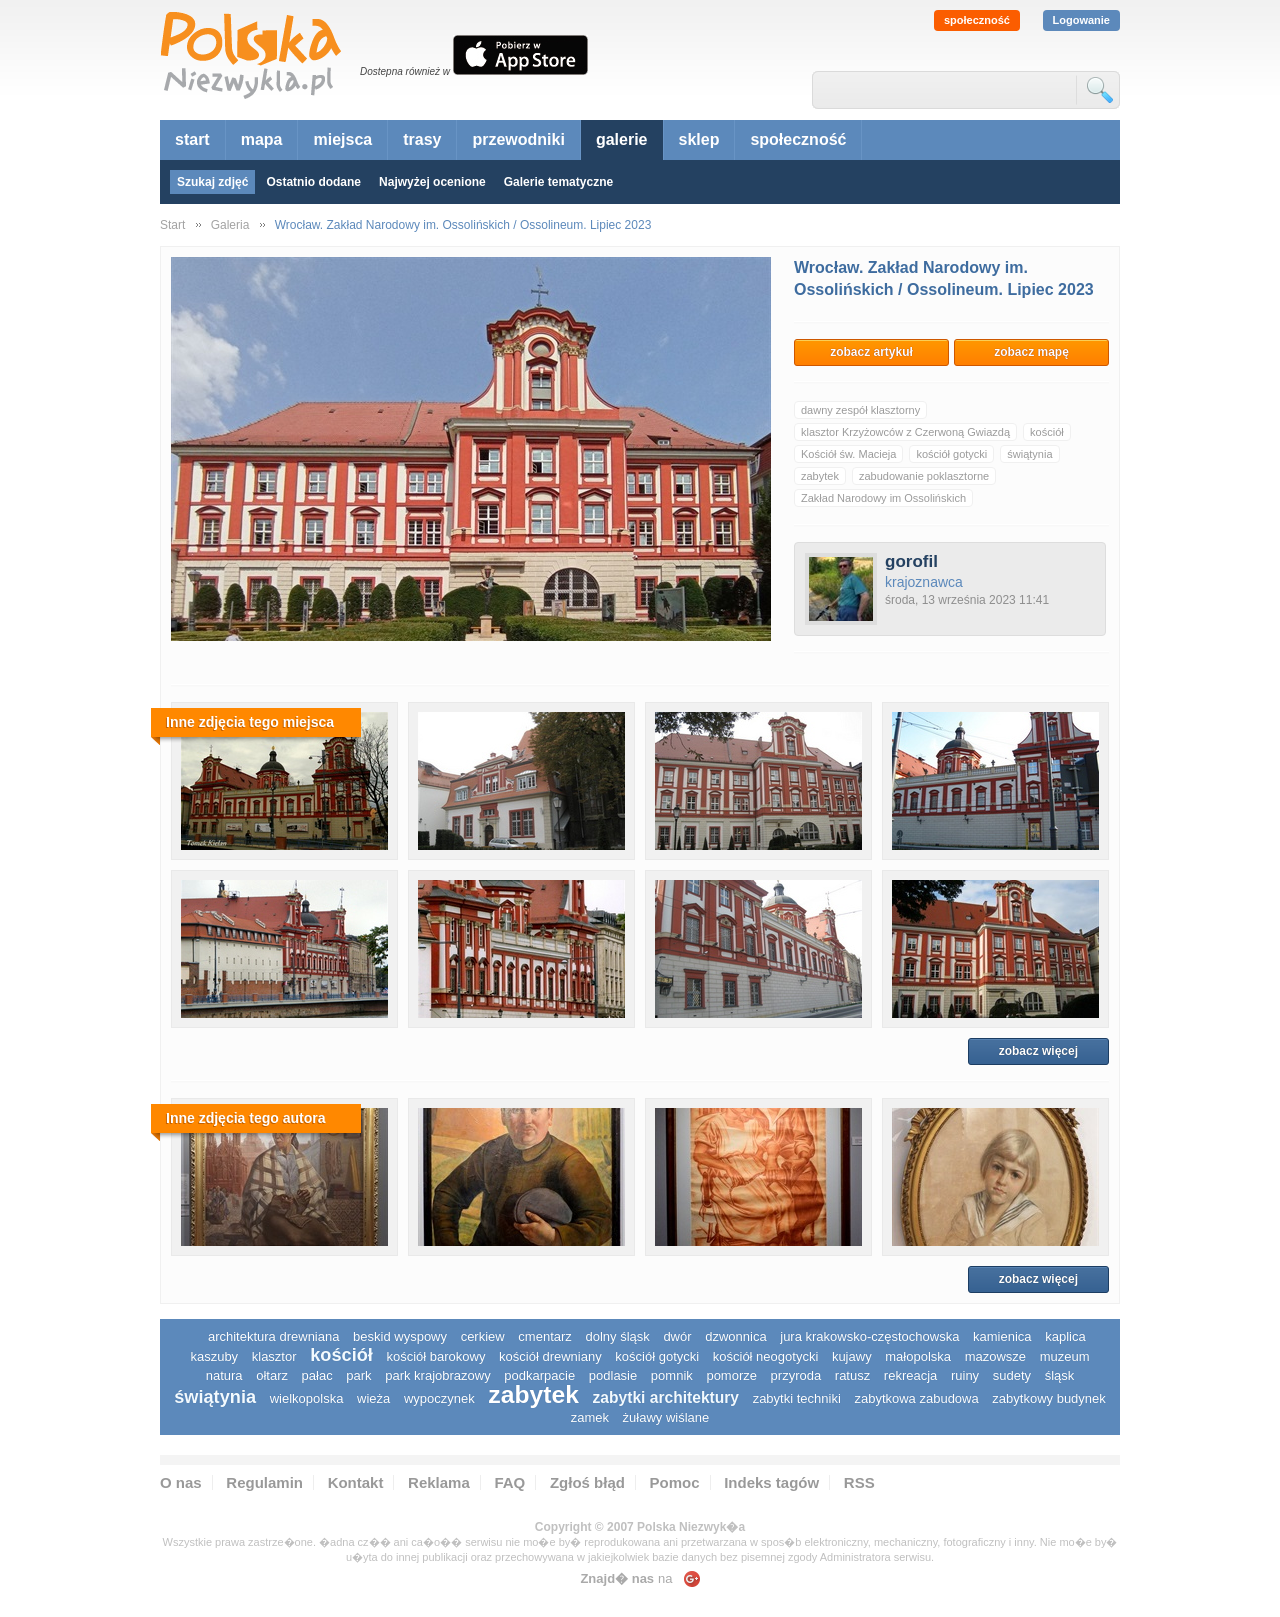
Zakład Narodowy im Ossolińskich (883, 498)
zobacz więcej (1038, 1051)
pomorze (731, 1375)
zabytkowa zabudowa (916, 1398)
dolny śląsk (617, 1336)
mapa (262, 139)
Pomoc (675, 1482)
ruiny (965, 1375)
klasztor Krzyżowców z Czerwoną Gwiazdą (905, 432)
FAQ (509, 1482)
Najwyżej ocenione (432, 182)
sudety (1012, 1375)
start (192, 139)
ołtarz (272, 1375)
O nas (181, 1482)
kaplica (1065, 1336)
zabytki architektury (666, 1397)
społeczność (977, 20)
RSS (859, 1482)
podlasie (613, 1375)
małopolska (918, 1356)
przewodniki (518, 139)
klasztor (274, 1356)
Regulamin (264, 1482)
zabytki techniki (797, 1398)
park (358, 1375)
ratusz (852, 1375)
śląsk (1060, 1375)
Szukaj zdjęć (212, 182)
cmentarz (544, 1336)
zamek (590, 1417)
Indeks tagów (771, 1482)
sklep (699, 139)
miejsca (342, 139)
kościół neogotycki (766, 1356)
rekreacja (910, 1375)
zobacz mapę (1031, 352)
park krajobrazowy (438, 1375)
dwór (677, 1336)
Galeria (230, 225)
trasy (422, 139)
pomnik (672, 1375)
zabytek (820, 476)
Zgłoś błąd (587, 1482)
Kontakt (356, 1482)
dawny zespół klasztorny (860, 410)
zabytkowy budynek (1048, 1398)
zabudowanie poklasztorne (924, 476)
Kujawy (852, 1356)
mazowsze (995, 1356)
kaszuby (214, 1356)
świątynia (1029, 454)
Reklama (439, 1482)
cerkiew (483, 1336)
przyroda (796, 1375)
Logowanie (1081, 20)
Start (172, 225)
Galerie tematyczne (558, 182)
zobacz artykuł (871, 352)
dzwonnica (735, 1336)
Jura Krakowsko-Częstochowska (869, 1336)
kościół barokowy (435, 1356)
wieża (373, 1398)
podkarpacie (539, 1375)
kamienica (1002, 1336)
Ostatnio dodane (313, 182)
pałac (317, 1375)
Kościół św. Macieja (848, 454)
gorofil (911, 561)
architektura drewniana (274, 1336)
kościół (1047, 432)
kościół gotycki (951, 454)
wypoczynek (439, 1398)
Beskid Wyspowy (400, 1336)
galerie (622, 139)
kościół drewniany (550, 1356)
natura (224, 1375)
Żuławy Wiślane (666, 1417)
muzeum (1065, 1356)
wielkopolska (307, 1398)
